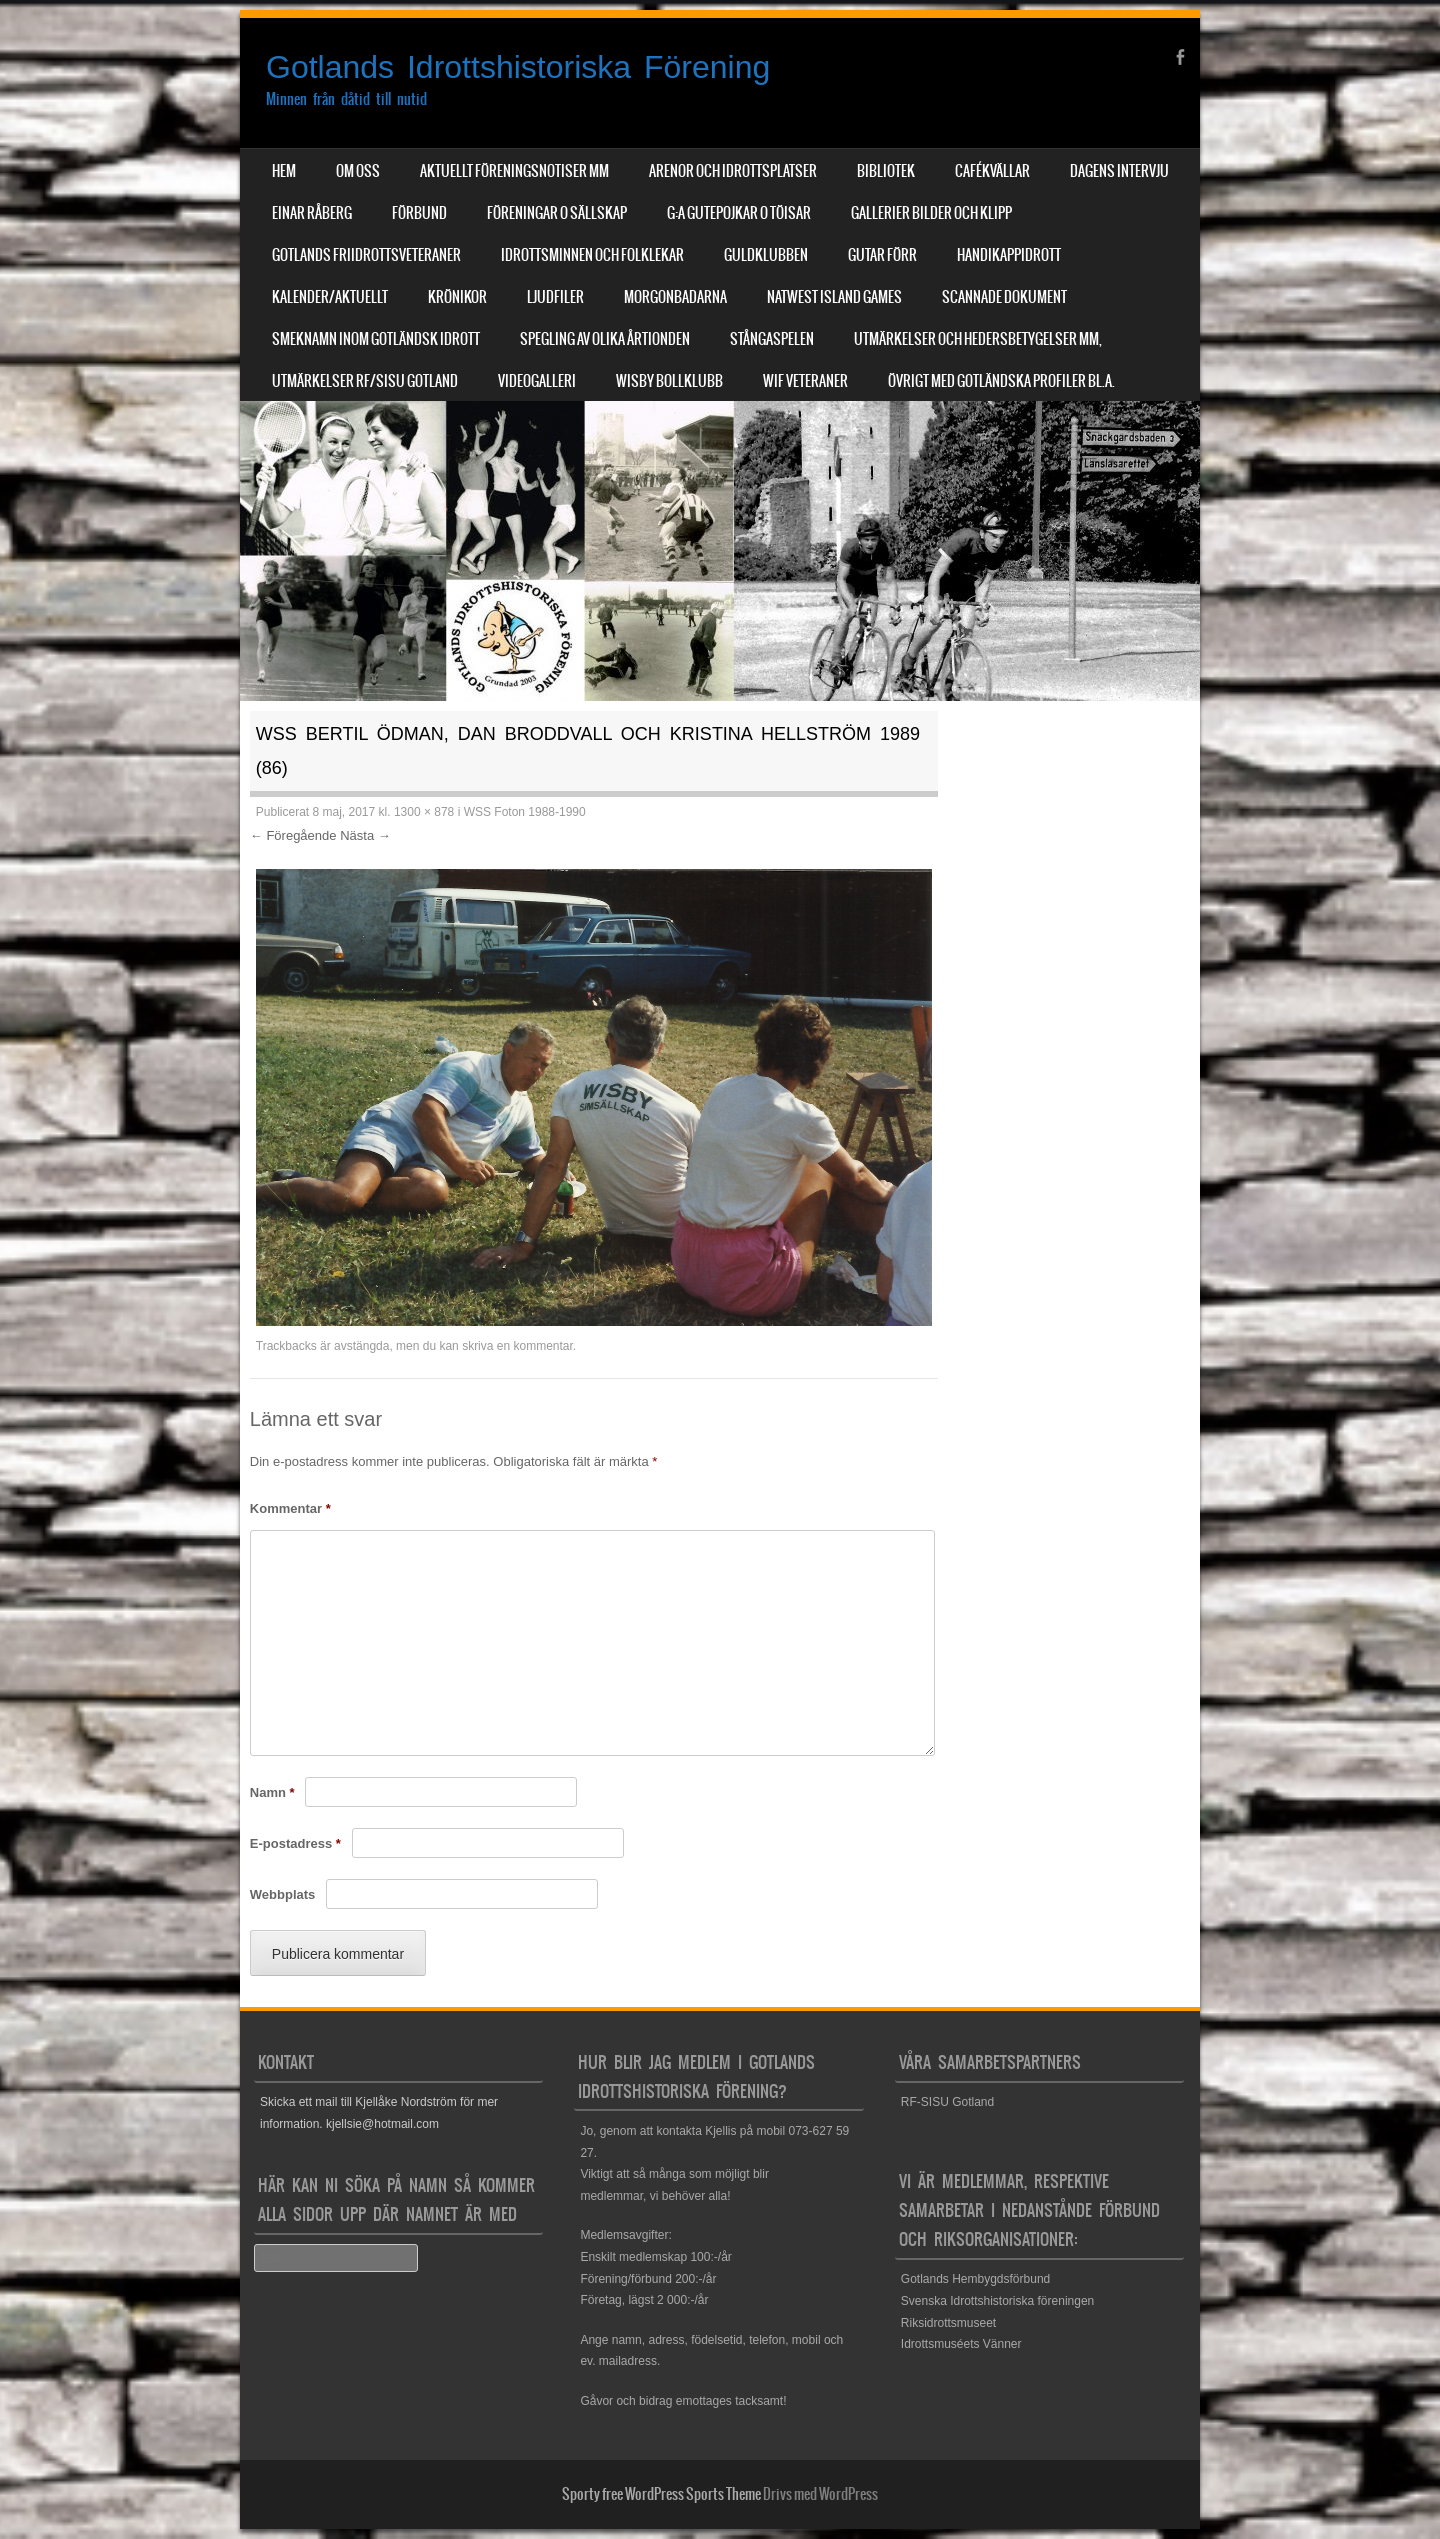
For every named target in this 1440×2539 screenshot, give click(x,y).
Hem (284, 171)
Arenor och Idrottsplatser (733, 171)
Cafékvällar (992, 171)
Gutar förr (882, 255)
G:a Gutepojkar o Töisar (739, 213)
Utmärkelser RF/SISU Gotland (365, 381)
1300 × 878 (424, 812)
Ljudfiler (555, 297)
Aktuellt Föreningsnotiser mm (514, 171)
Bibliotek (886, 171)
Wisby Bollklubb (669, 381)
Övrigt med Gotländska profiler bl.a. (1001, 381)
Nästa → (365, 835)
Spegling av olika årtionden (605, 339)
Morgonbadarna (675, 297)
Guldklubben (766, 255)
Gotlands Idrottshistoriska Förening (518, 67)
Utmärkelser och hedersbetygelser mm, (978, 339)
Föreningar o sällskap (557, 213)
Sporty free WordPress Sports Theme (661, 2494)
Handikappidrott (1009, 255)
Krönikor (457, 297)
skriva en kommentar (517, 1346)
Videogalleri (537, 381)
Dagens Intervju (1119, 171)
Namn (272, 1792)
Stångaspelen (772, 339)
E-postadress (295, 1843)
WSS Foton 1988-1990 (525, 812)
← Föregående (293, 835)
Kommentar (290, 1508)
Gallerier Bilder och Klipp (931, 213)
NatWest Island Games (834, 297)
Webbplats (283, 1894)
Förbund (419, 213)
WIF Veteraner (805, 381)
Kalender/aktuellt (330, 297)
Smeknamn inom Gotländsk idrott (376, 339)
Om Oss (358, 171)
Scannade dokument (1004, 297)
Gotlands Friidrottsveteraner (366, 255)
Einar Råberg (312, 213)
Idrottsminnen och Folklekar (592, 255)
